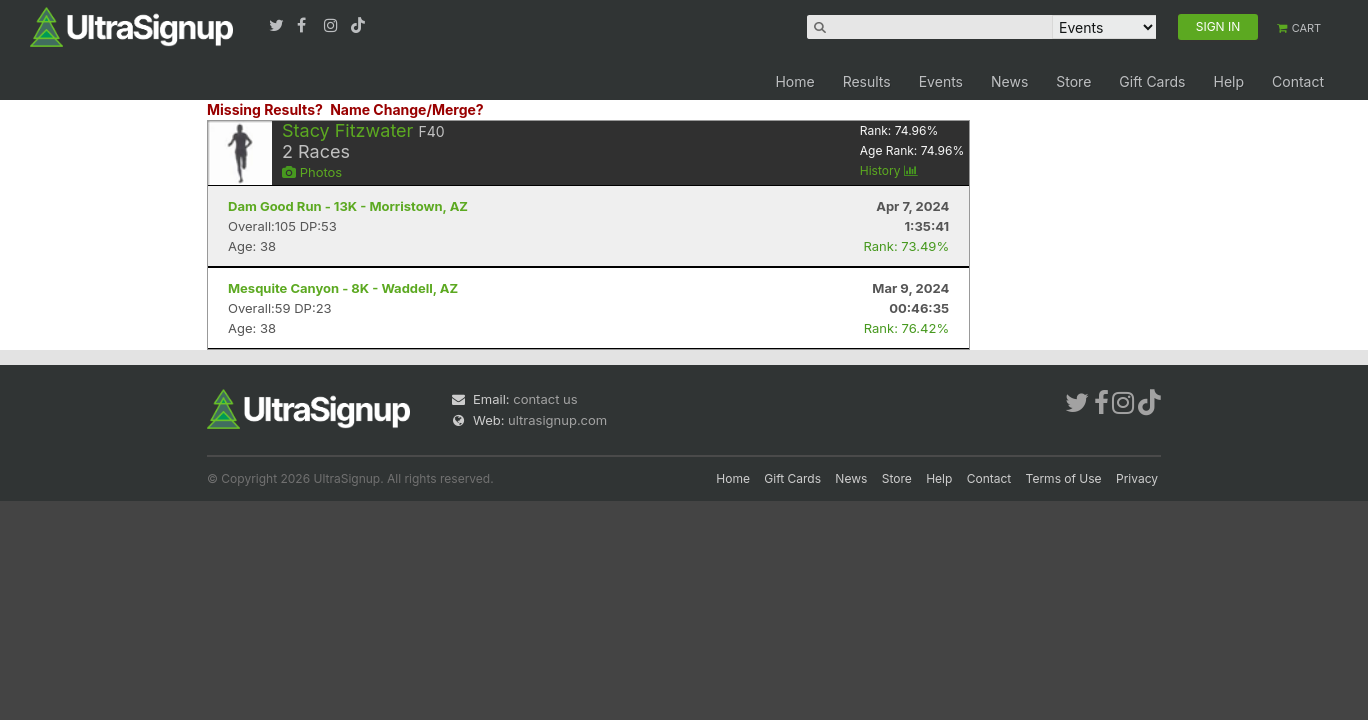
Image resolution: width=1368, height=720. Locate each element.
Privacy (1137, 478)
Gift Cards (1152, 81)
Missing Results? (265, 109)
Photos (312, 172)
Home (794, 81)
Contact (1298, 81)
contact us (545, 399)
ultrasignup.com (557, 420)
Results (867, 81)
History (889, 170)
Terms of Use (1064, 478)
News (1009, 81)
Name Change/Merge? (407, 109)
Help (1228, 81)
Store (1073, 81)
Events (941, 81)
